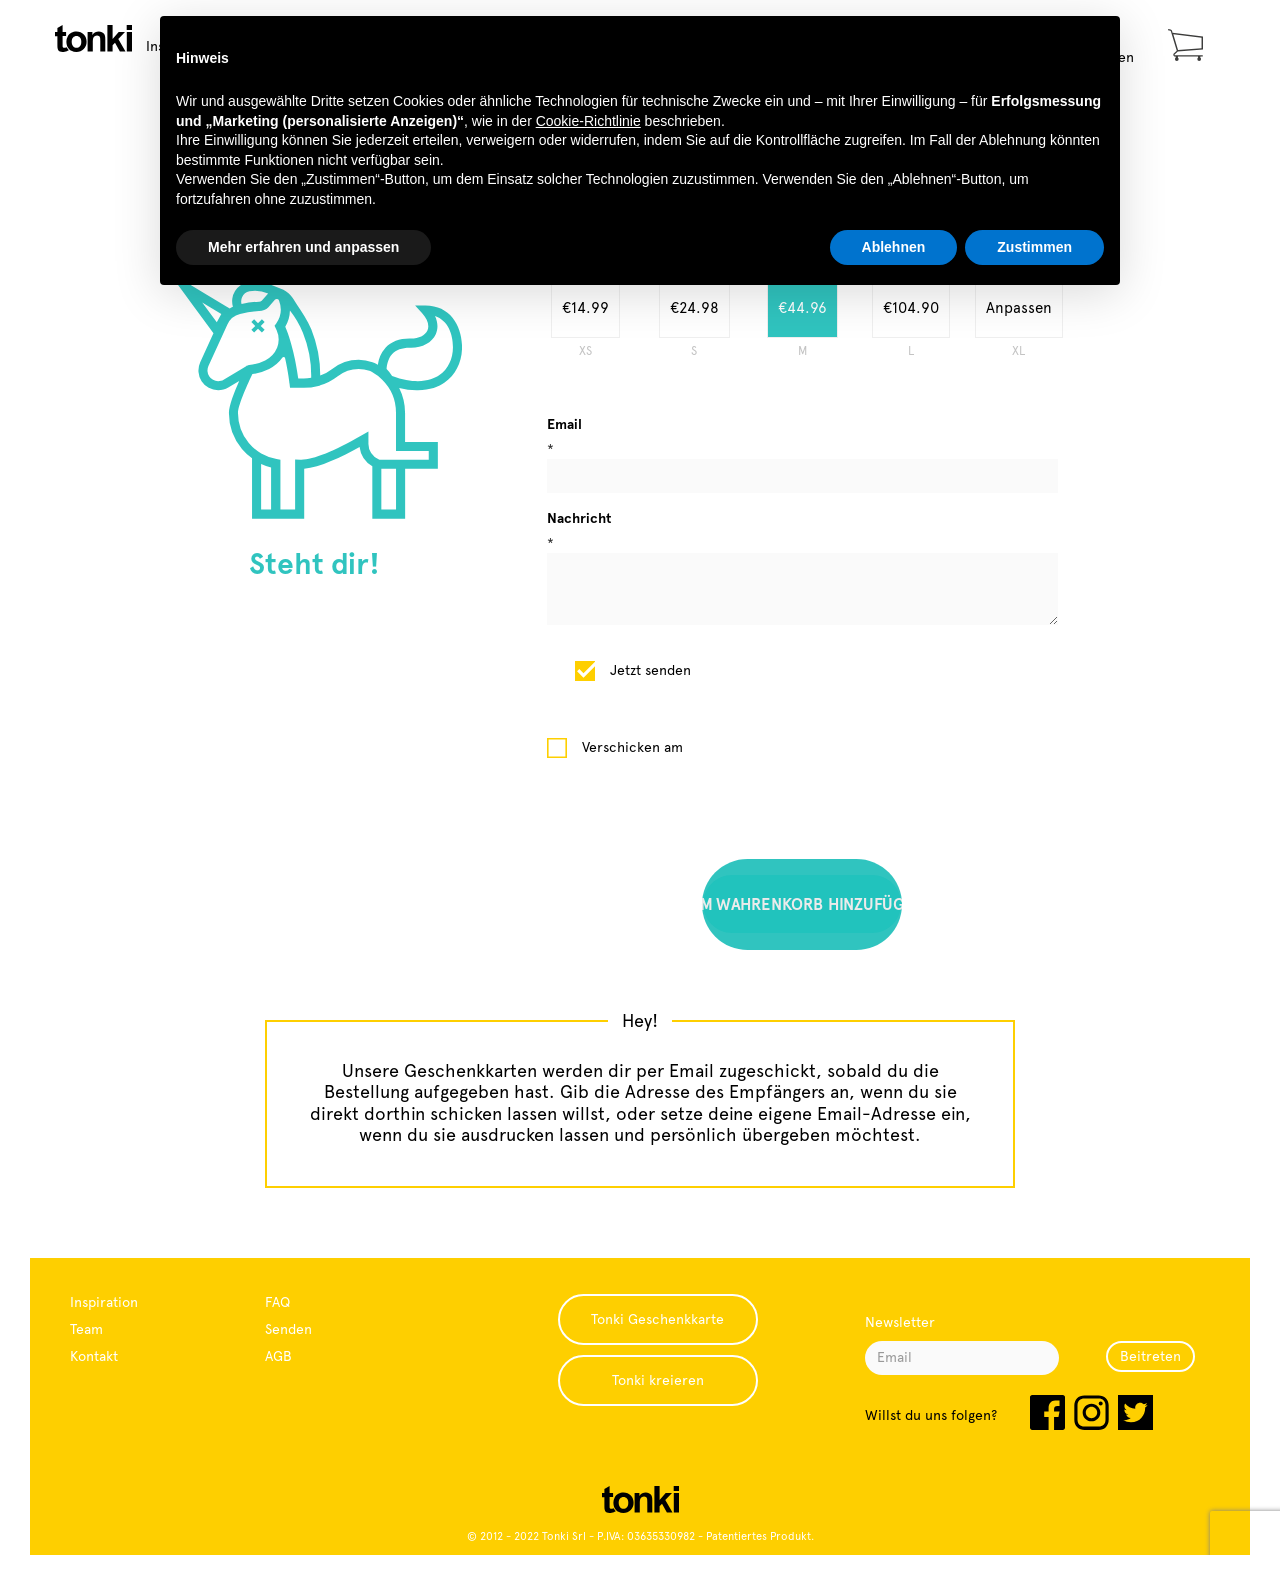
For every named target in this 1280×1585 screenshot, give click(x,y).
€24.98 (694, 308)
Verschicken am (632, 747)
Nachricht (579, 518)
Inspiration (104, 1302)
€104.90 (911, 308)
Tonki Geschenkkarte (657, 1319)
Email (564, 424)
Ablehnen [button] (894, 247)
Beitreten (1150, 1356)
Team (86, 1329)
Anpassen (1019, 308)
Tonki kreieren (658, 1380)
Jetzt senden (650, 670)
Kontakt (94, 1356)
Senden (288, 1329)
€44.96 (802, 308)
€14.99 (585, 308)
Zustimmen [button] (1034, 247)
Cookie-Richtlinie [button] (588, 121)
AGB (278, 1356)
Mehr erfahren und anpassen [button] (303, 247)
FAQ (277, 1302)
